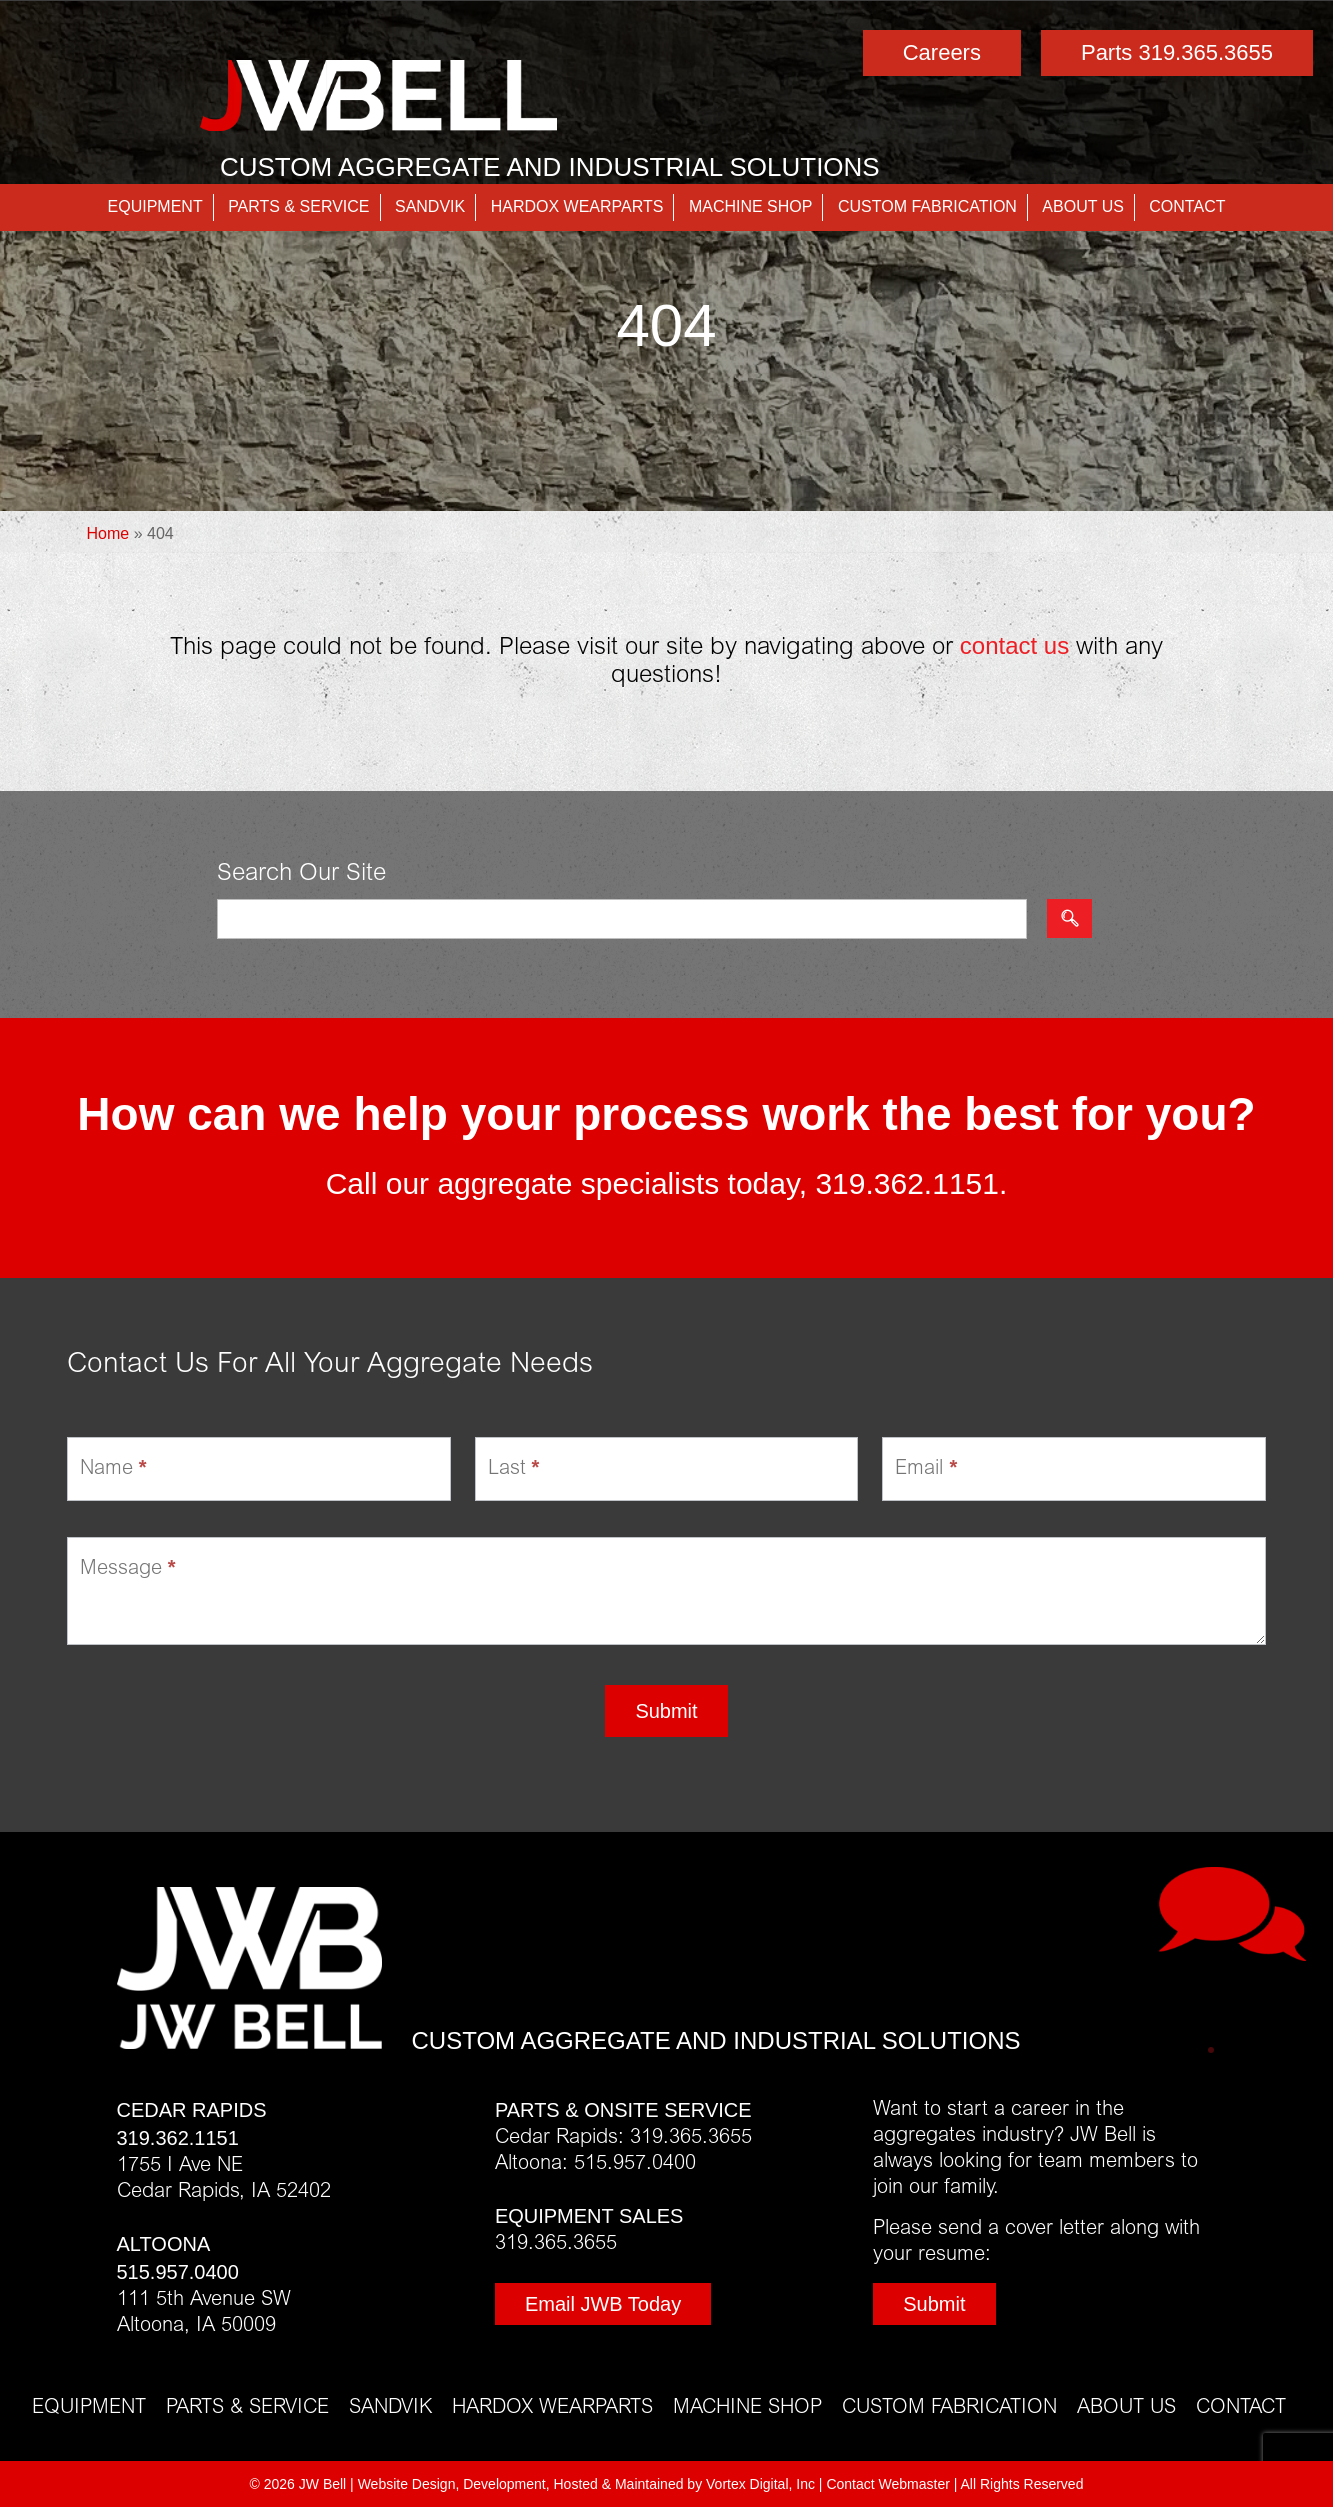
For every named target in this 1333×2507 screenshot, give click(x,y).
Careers (942, 52)
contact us (1014, 645)
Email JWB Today (603, 2304)
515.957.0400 (178, 2272)
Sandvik (430, 206)
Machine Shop (751, 206)
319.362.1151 (907, 1183)
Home (108, 533)
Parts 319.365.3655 (1177, 52)
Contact (1187, 206)
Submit (666, 1711)
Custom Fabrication (927, 206)
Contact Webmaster (887, 2484)
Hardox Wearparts (577, 206)
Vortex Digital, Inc (760, 2484)
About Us (1083, 206)
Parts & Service (298, 206)
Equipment (155, 206)
